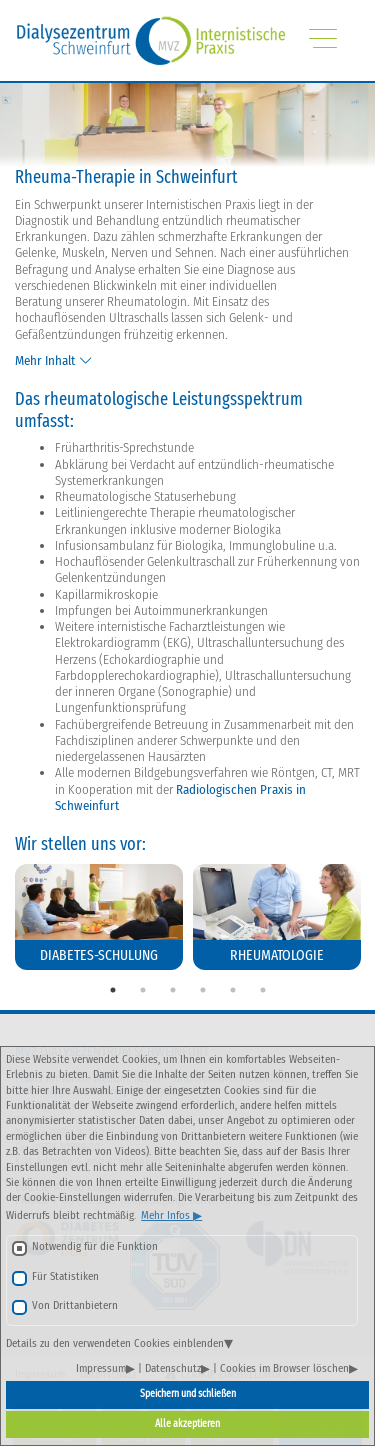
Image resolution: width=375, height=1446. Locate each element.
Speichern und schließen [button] (188, 1394)
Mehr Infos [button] (167, 1215)
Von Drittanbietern (75, 1305)
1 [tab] (113, 990)
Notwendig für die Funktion (95, 1246)
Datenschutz (173, 1368)
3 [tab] (173, 990)
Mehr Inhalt (45, 360)
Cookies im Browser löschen (284, 1368)
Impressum (101, 1368)
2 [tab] (143, 990)
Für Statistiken (65, 1276)
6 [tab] (263, 990)
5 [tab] (233, 990)
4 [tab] (203, 990)
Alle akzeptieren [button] (187, 1424)
